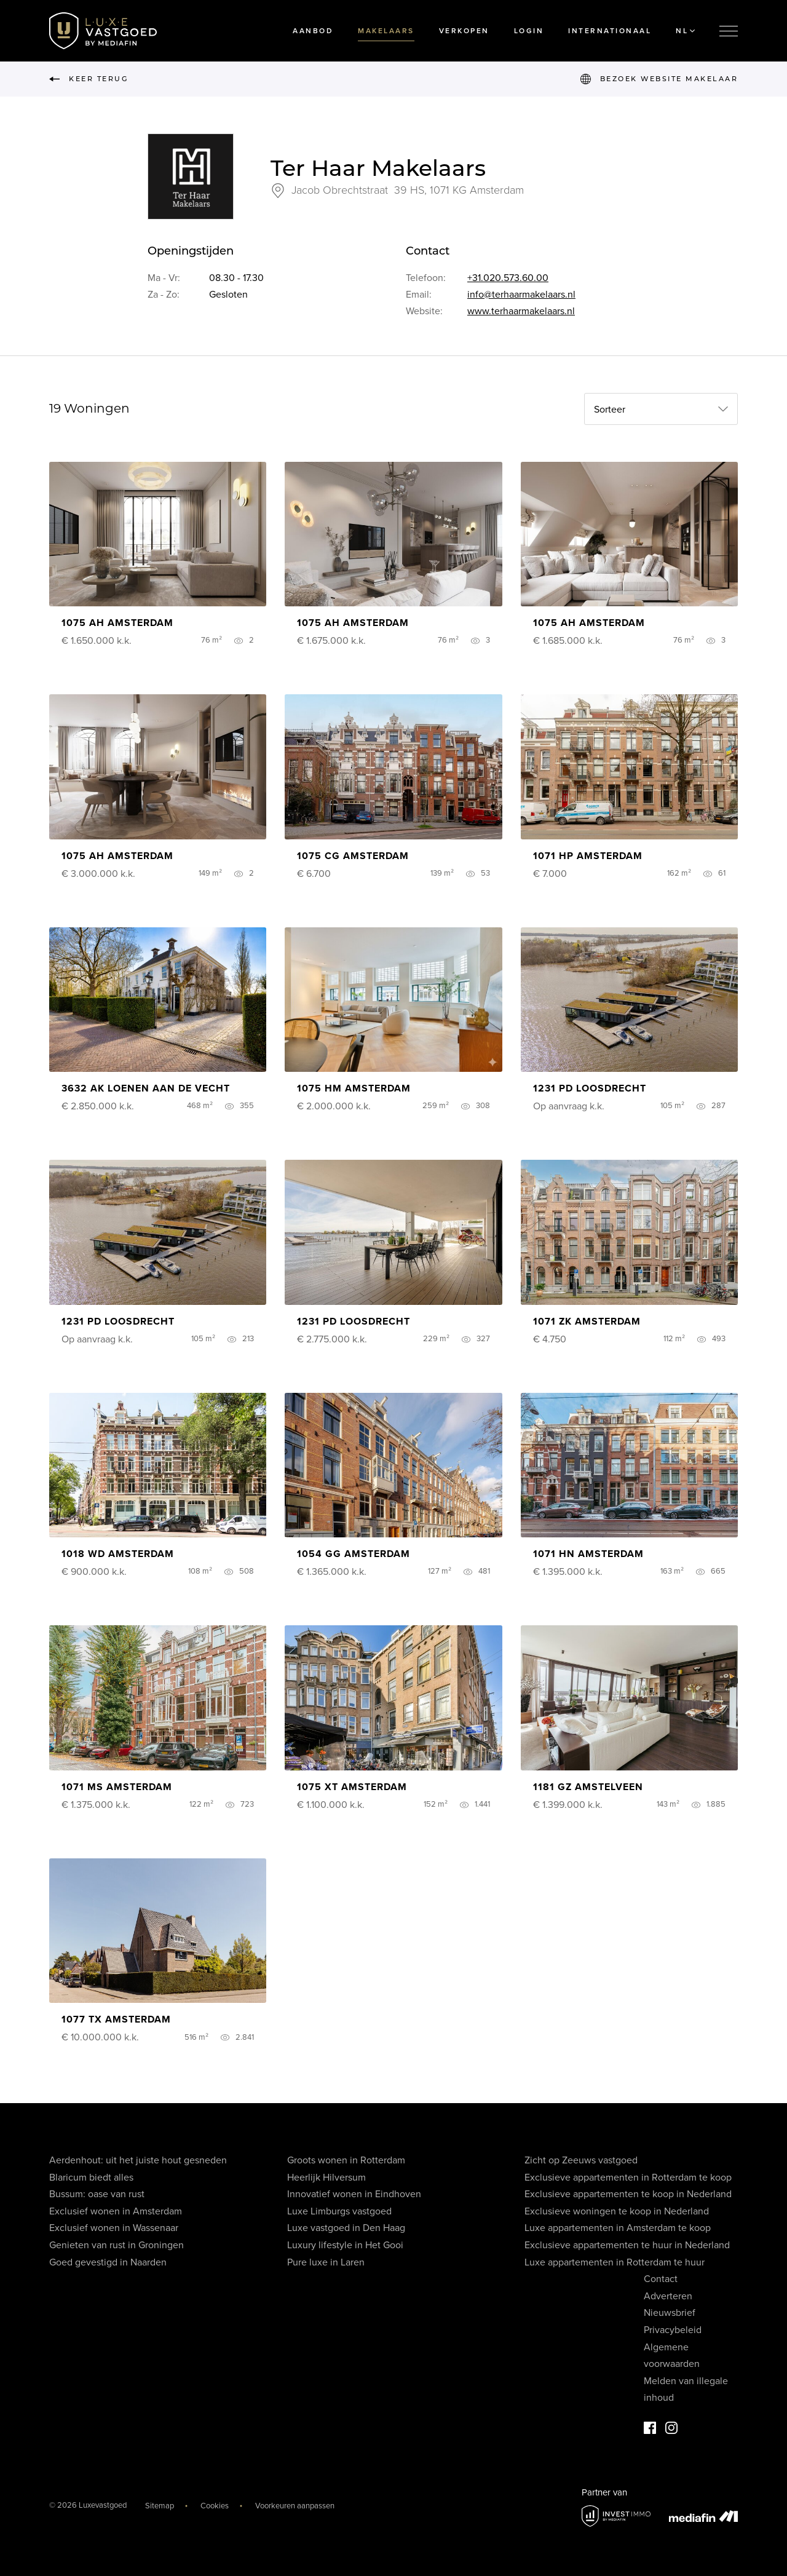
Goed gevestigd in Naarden (108, 2262)
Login (529, 30)
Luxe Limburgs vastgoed (339, 2211)
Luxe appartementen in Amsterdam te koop (617, 2228)
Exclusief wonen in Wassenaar (113, 2228)
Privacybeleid (673, 2330)
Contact (661, 2279)
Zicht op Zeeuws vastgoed (581, 2160)
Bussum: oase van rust (96, 2194)
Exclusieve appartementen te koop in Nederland (628, 2194)
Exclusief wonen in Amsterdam (115, 2211)
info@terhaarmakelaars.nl (521, 294)
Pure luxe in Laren (326, 2262)
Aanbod (313, 30)
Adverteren (668, 2296)
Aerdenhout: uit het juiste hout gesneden (138, 2160)
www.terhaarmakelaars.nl (521, 311)
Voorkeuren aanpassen (294, 2506)
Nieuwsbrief (669, 2313)
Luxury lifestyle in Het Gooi (345, 2245)
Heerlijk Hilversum (326, 2177)
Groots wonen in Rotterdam (346, 2160)
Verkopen (464, 30)
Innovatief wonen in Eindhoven (354, 2194)
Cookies (214, 2506)
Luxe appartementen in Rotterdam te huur (614, 2262)
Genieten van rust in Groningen (116, 2245)
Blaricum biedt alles (91, 2177)
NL (685, 30)
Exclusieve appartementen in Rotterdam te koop (628, 2177)
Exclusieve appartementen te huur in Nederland (627, 2245)
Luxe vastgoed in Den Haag (346, 2228)
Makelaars (386, 30)
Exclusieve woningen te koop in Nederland (616, 2211)
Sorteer (609, 409)
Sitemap (159, 2506)
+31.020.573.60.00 (507, 278)
